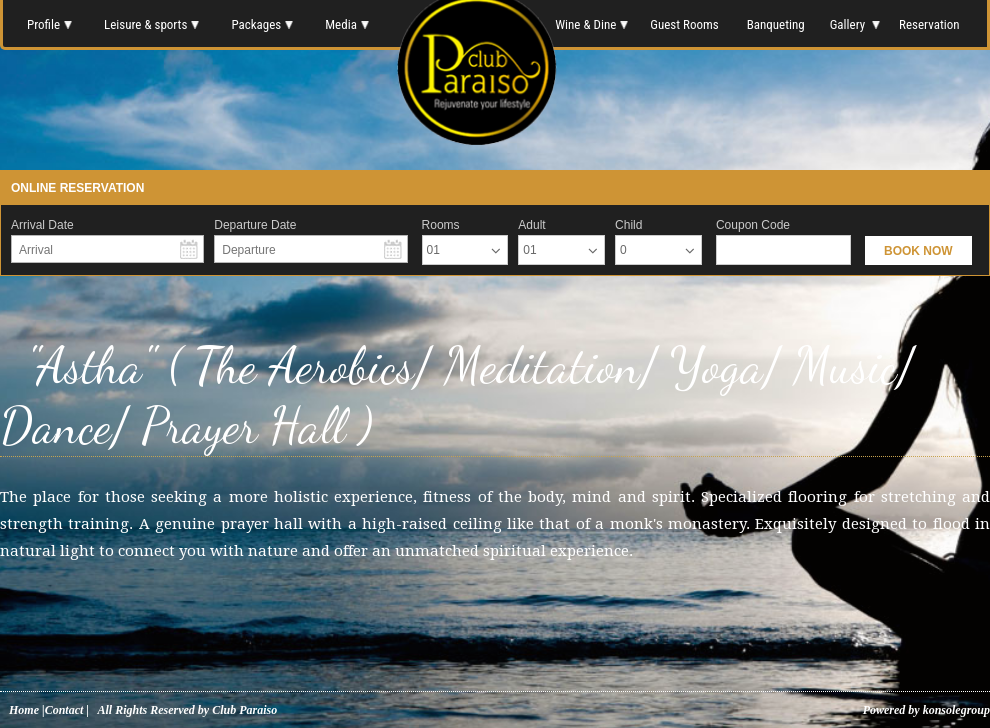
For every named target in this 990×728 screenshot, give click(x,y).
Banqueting (776, 24)
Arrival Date (42, 225)
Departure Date (255, 225)
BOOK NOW (918, 251)
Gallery (853, 24)
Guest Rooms (684, 24)
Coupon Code (753, 225)
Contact (64, 710)
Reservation (930, 24)
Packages (262, 24)
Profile (49, 24)
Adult (531, 225)
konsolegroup (955, 710)
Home (24, 710)
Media (347, 24)
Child (628, 225)
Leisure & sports (151, 24)
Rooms (441, 225)
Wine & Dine (590, 24)
